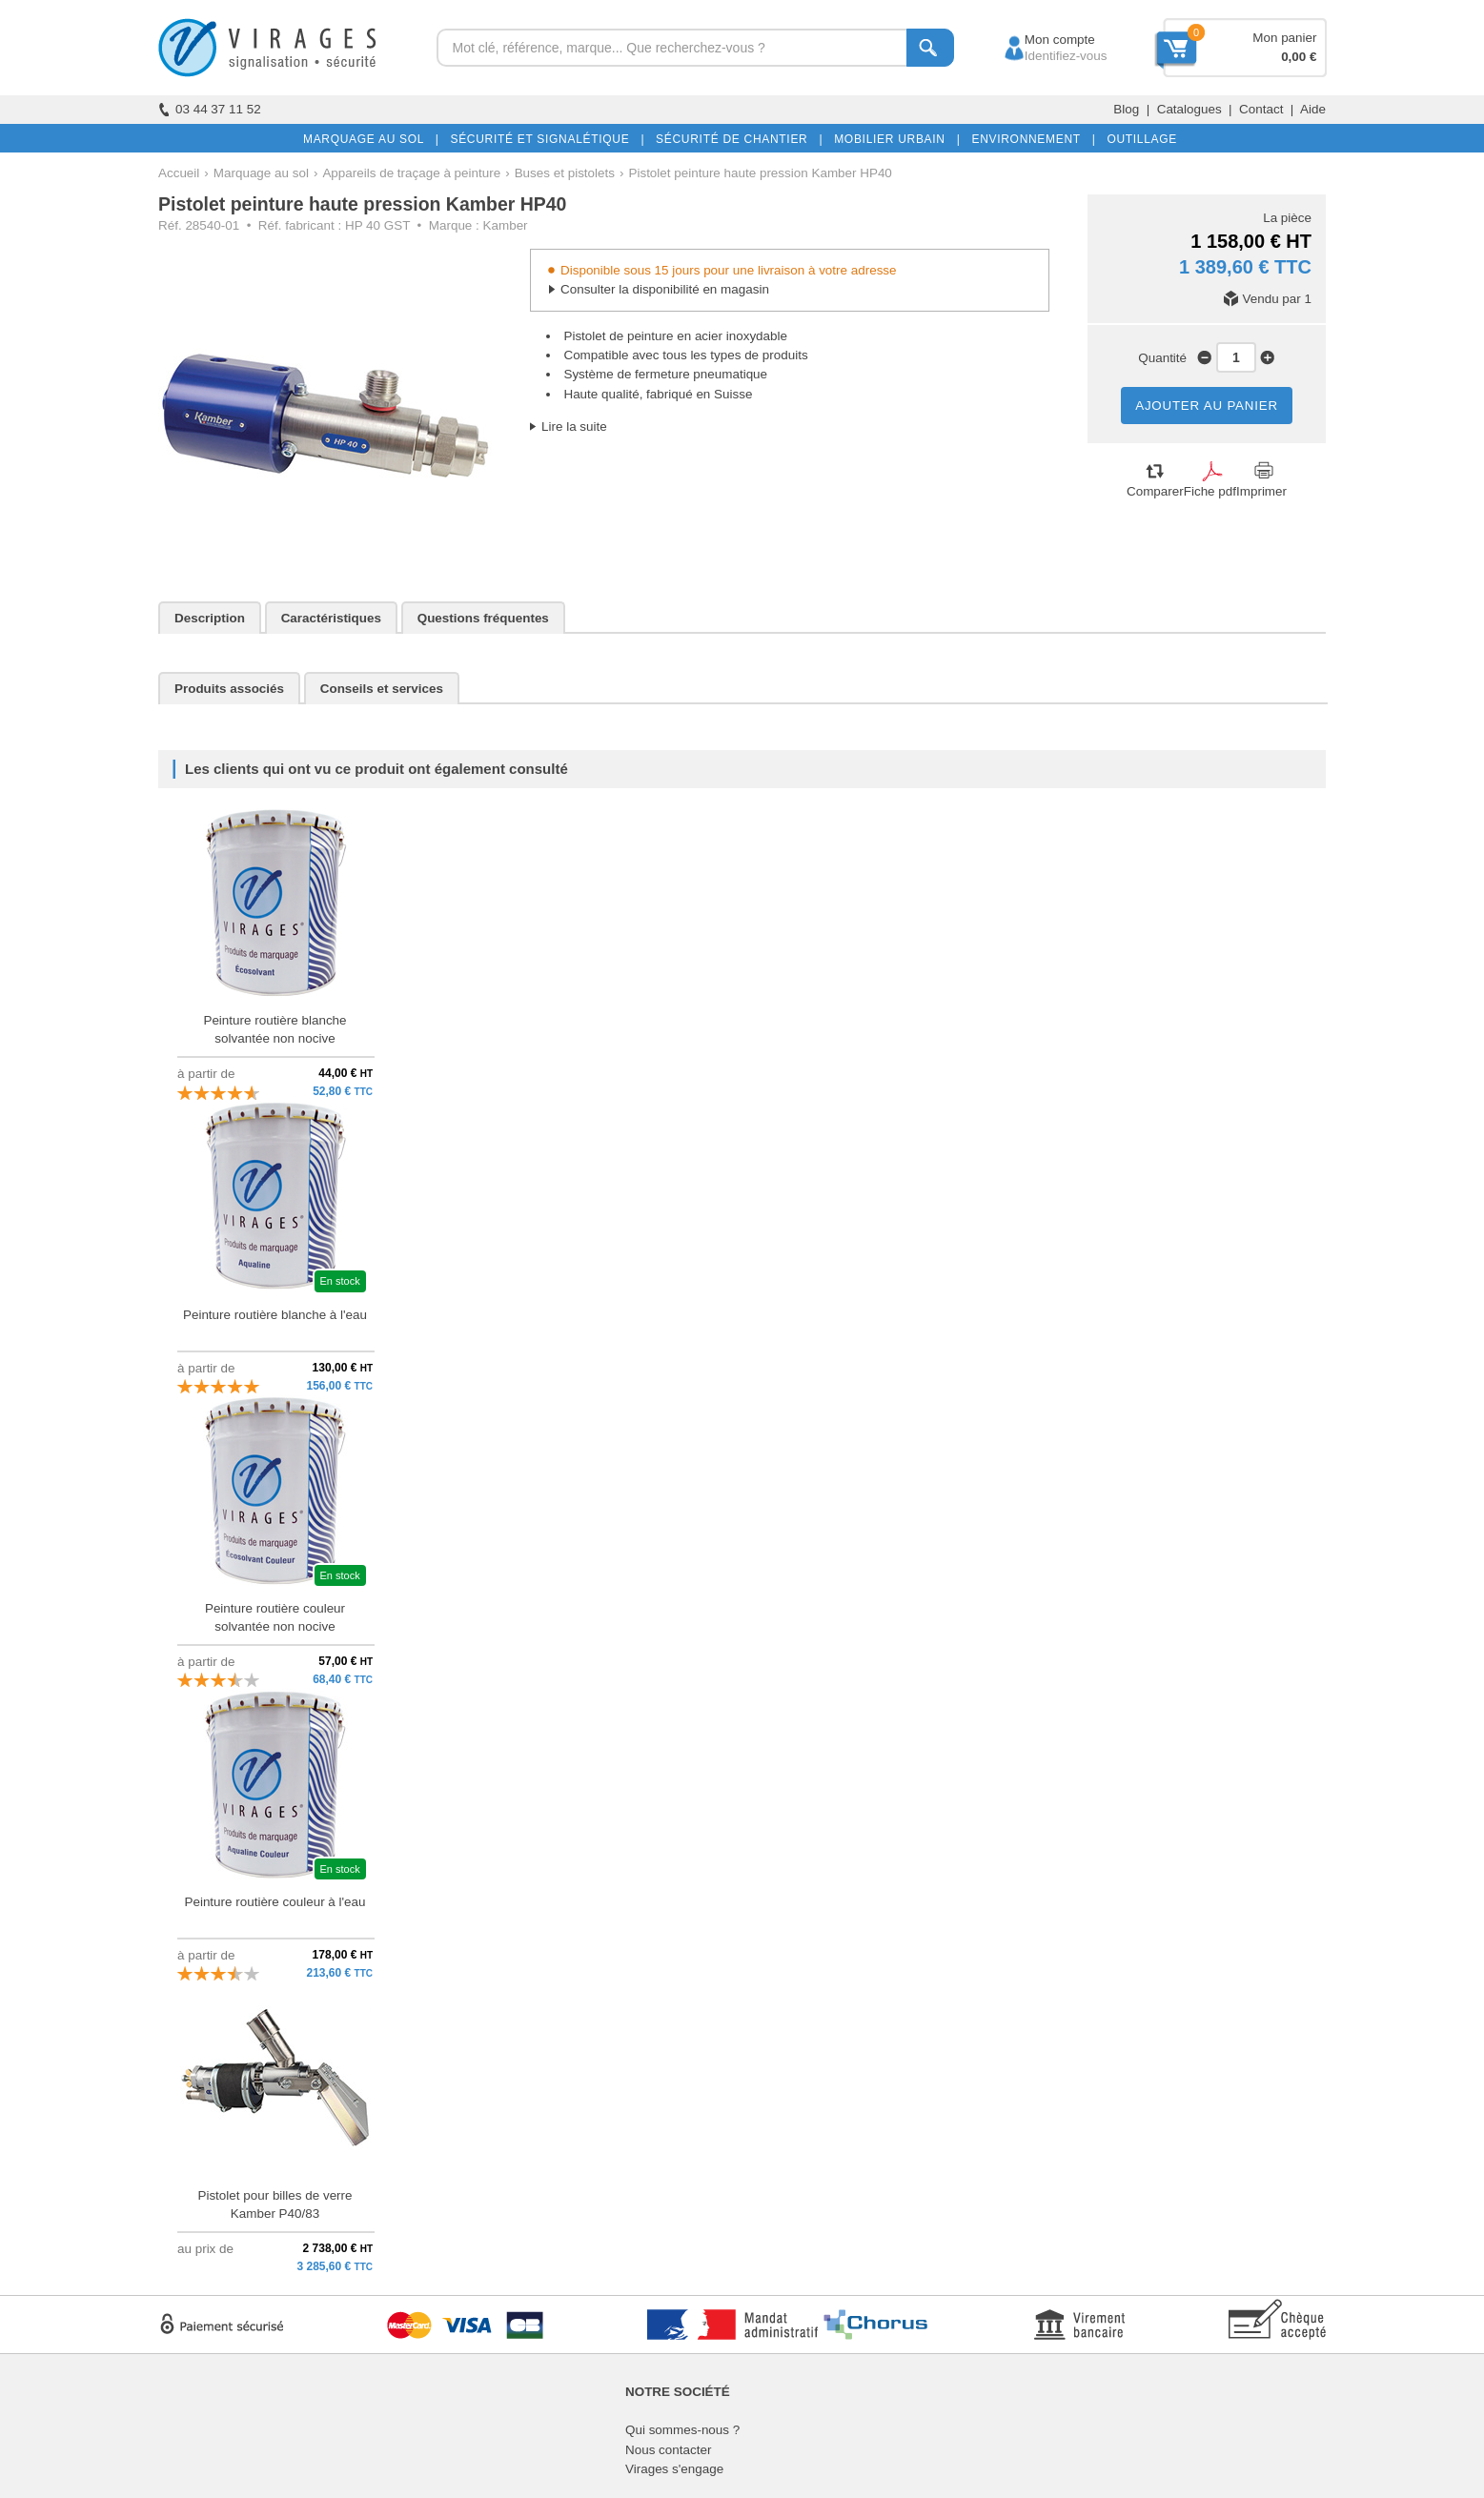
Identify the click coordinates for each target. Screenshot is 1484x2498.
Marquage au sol (261, 173)
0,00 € (1298, 57)
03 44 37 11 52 (209, 109)
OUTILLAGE (1138, 139)
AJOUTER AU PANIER (1206, 405)
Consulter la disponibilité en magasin (664, 289)
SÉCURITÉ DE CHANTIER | (735, 139)
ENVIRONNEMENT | (1029, 139)
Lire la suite (574, 426)
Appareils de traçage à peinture (411, 173)
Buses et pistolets (565, 173)
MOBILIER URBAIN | (893, 139)
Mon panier (1284, 37)
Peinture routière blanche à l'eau (275, 1315)
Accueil (178, 173)
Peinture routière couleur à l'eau (274, 1902)
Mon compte (1042, 39)
